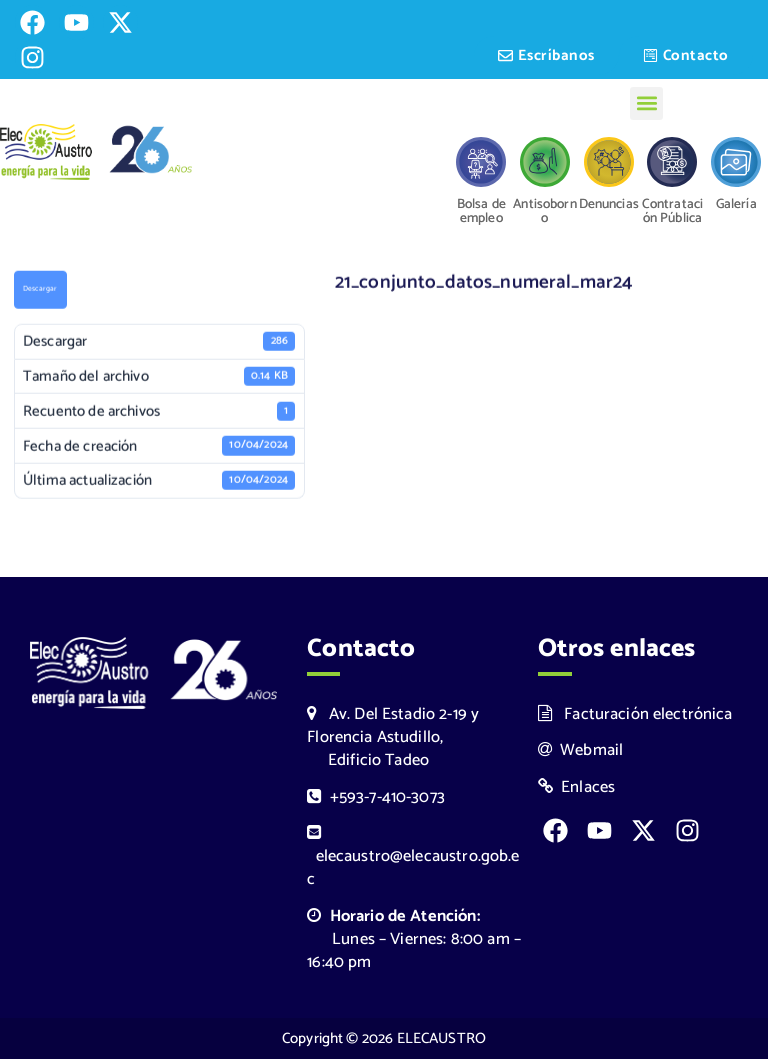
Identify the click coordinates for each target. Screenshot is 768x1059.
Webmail (581, 750)
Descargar (40, 291)
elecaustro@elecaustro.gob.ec (413, 858)
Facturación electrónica (635, 714)
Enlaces (577, 787)
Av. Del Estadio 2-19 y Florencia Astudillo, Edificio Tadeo (393, 737)
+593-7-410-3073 (376, 797)
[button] (646, 103)
